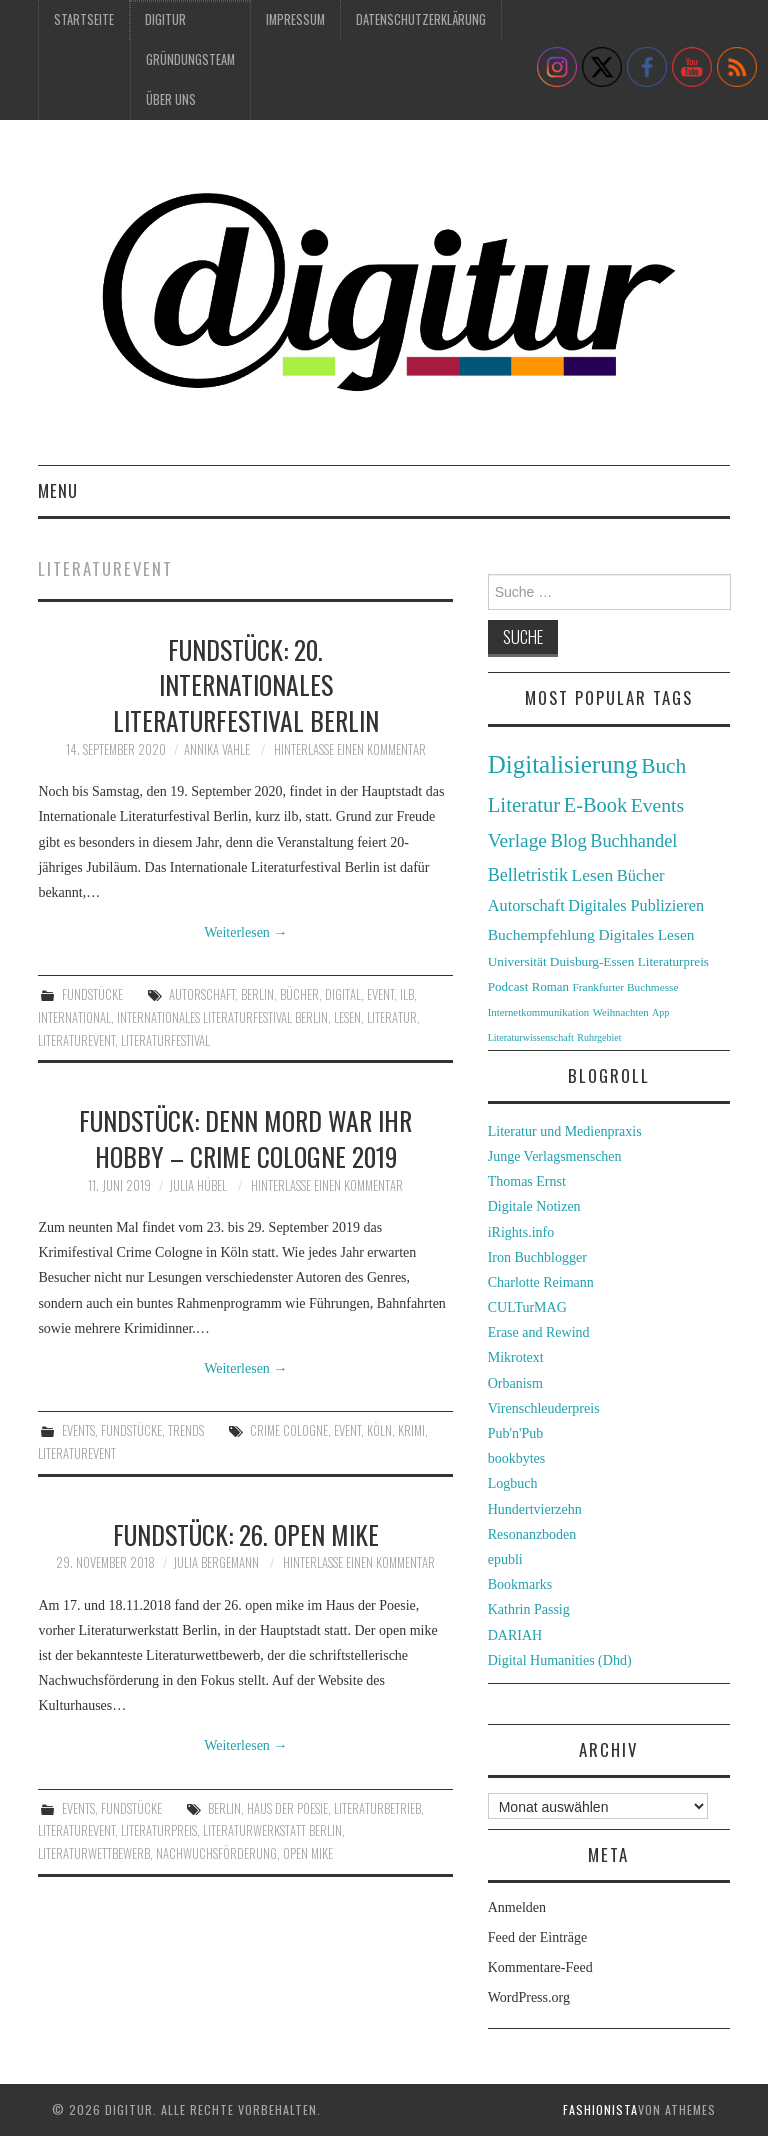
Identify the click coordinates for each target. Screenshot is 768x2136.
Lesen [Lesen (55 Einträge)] (592, 875)
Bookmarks (520, 1584)
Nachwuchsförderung (216, 1853)
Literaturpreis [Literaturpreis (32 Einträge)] (673, 961)
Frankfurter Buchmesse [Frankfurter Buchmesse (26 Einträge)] (626, 987)
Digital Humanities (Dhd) (560, 1660)
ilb (407, 994)
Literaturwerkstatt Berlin (272, 1830)
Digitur (165, 19)
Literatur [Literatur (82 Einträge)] (524, 805)
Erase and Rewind (539, 1332)
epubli (505, 1559)
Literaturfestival (165, 1040)
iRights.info (521, 1232)
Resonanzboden (532, 1534)
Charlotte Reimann (541, 1282)
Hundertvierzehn (535, 1509)
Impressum (295, 19)
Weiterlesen (245, 932)
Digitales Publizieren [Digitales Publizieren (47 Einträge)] (636, 905)
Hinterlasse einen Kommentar (350, 749)
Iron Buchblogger (537, 1257)
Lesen (347, 1017)
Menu (58, 490)
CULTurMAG (527, 1307)
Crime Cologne (289, 1430)
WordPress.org (529, 1997)
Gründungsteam (190, 59)
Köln (379, 1430)
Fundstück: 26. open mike (246, 1534)
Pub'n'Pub (516, 1433)
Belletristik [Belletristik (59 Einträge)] (528, 875)
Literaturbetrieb (377, 1808)
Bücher (299, 994)
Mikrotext (516, 1357)
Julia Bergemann (216, 1562)
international (74, 1017)
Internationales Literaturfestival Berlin (222, 1017)
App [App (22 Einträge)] (660, 1012)
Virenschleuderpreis (544, 1408)
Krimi (411, 1430)
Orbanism (515, 1383)
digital (343, 994)
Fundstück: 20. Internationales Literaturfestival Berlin (246, 685)
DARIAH (515, 1635)
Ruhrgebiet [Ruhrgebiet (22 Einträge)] (599, 1037)
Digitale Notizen (534, 1206)
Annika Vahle (217, 749)
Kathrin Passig (529, 1609)
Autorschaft (202, 994)
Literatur (392, 1017)
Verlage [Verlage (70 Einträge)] (517, 840)
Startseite (84, 19)
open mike (308, 1853)
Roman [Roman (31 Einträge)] (550, 987)
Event (380, 994)
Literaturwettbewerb (94, 1853)
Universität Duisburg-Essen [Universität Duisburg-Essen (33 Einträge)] (561, 961)
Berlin (257, 994)
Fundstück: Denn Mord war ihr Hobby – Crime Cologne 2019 (245, 1138)
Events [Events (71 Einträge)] (657, 805)
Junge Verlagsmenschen (555, 1156)
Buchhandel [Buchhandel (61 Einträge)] (633, 841)
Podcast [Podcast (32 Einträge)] (508, 986)
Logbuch (513, 1483)
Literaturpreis (159, 1830)
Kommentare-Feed (540, 1967)
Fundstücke (92, 994)
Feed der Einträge (538, 1937)
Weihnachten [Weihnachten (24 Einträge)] (621, 1012)
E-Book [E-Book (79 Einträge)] (595, 805)
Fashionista (600, 2109)
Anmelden (517, 1907)
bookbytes (517, 1458)
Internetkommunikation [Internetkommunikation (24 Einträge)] (539, 1012)
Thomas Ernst (527, 1181)
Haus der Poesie (287, 1808)
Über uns (171, 99)
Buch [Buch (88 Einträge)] (663, 766)
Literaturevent (76, 1040)
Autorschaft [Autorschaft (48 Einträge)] (526, 905)
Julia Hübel (198, 1185)
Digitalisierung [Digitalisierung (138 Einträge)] (563, 764)
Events (78, 1430)
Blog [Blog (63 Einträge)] (568, 840)
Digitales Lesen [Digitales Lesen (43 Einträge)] (646, 934)
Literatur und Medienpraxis (565, 1131)
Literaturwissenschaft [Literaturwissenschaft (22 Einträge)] (531, 1037)
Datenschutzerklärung (421, 19)
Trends (186, 1430)
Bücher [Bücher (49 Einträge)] (641, 875)
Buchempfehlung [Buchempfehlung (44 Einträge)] (541, 934)
